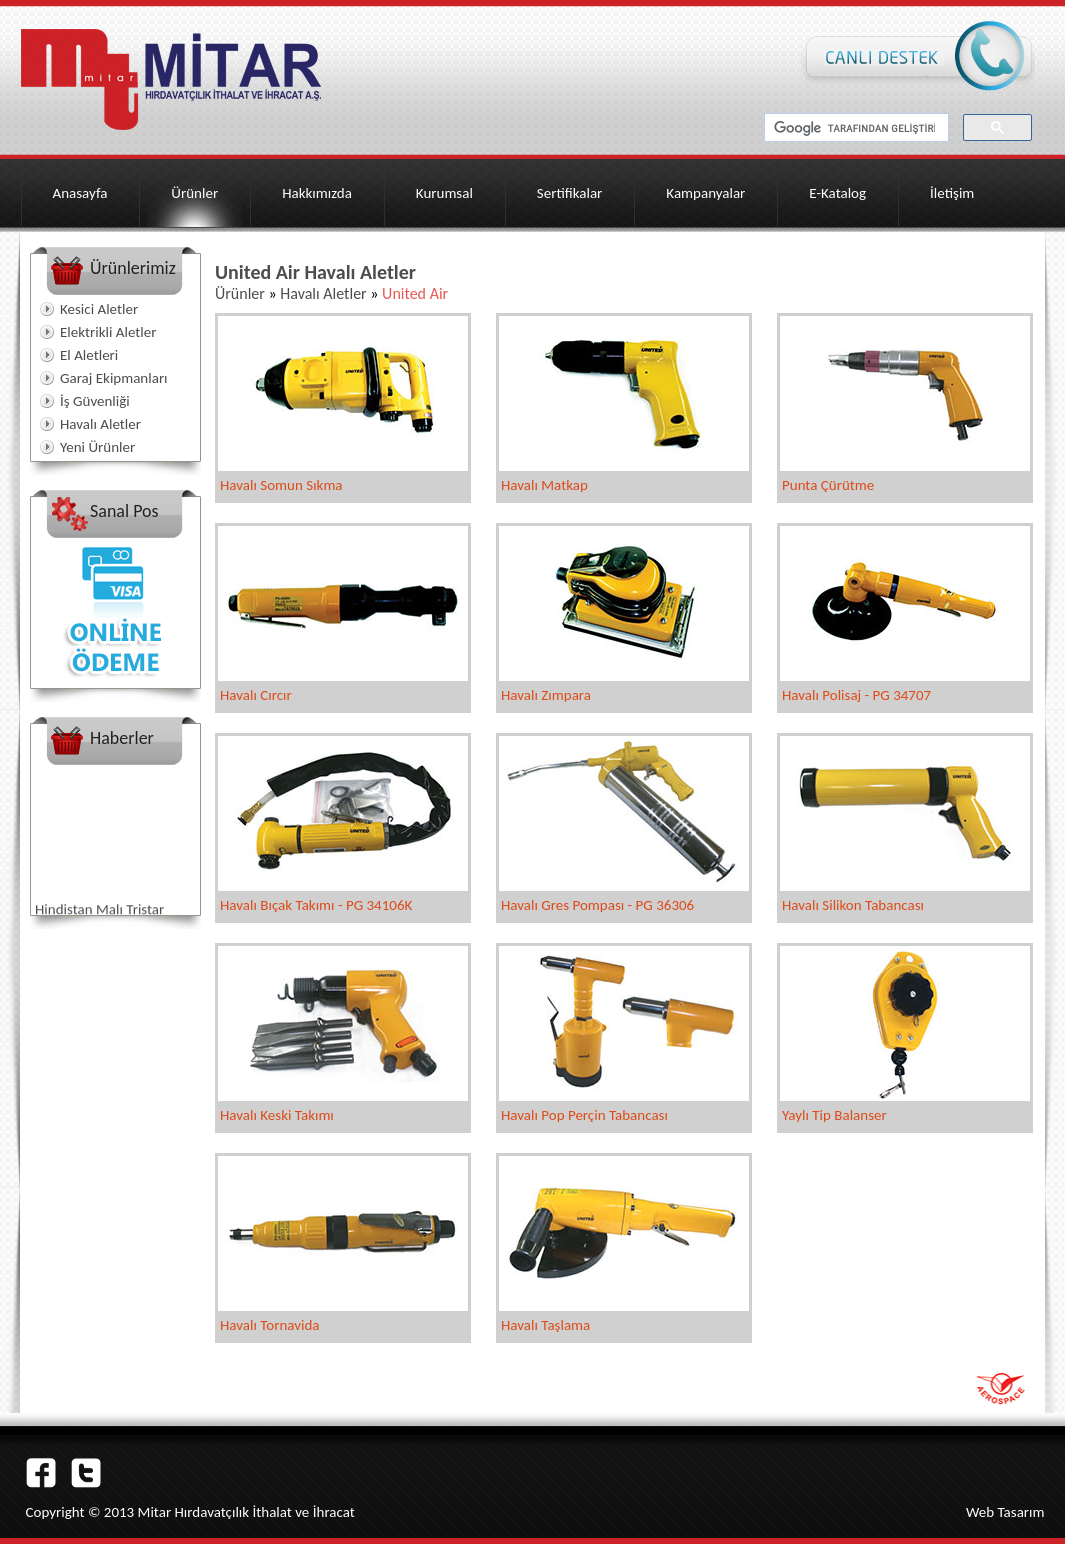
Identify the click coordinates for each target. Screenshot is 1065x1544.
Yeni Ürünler (97, 447)
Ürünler (194, 193)
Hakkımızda (317, 193)
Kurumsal (444, 193)
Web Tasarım (1005, 1512)
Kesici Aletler (99, 309)
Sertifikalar (570, 193)
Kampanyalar (705, 193)
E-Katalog (837, 193)
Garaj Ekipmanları (114, 378)
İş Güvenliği (95, 401)
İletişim (952, 193)
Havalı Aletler (100, 424)
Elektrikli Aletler (108, 332)
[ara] (854, 128)
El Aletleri (89, 355)
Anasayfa (80, 193)
